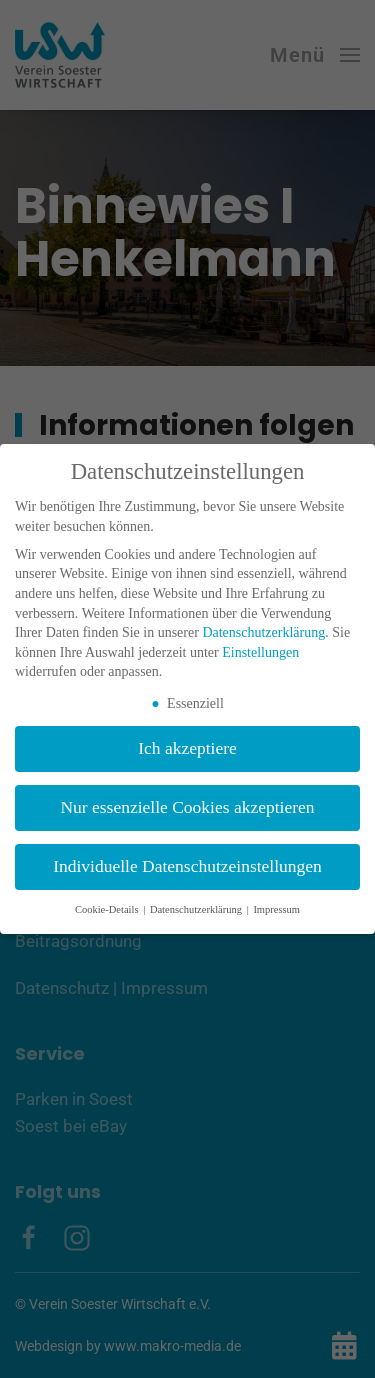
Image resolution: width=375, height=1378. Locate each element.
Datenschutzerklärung (263, 632)
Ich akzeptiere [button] (187, 748)
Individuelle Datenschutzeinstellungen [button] (187, 866)
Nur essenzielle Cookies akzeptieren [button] (187, 807)
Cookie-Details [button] (108, 909)
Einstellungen (260, 652)
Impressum (276, 909)
